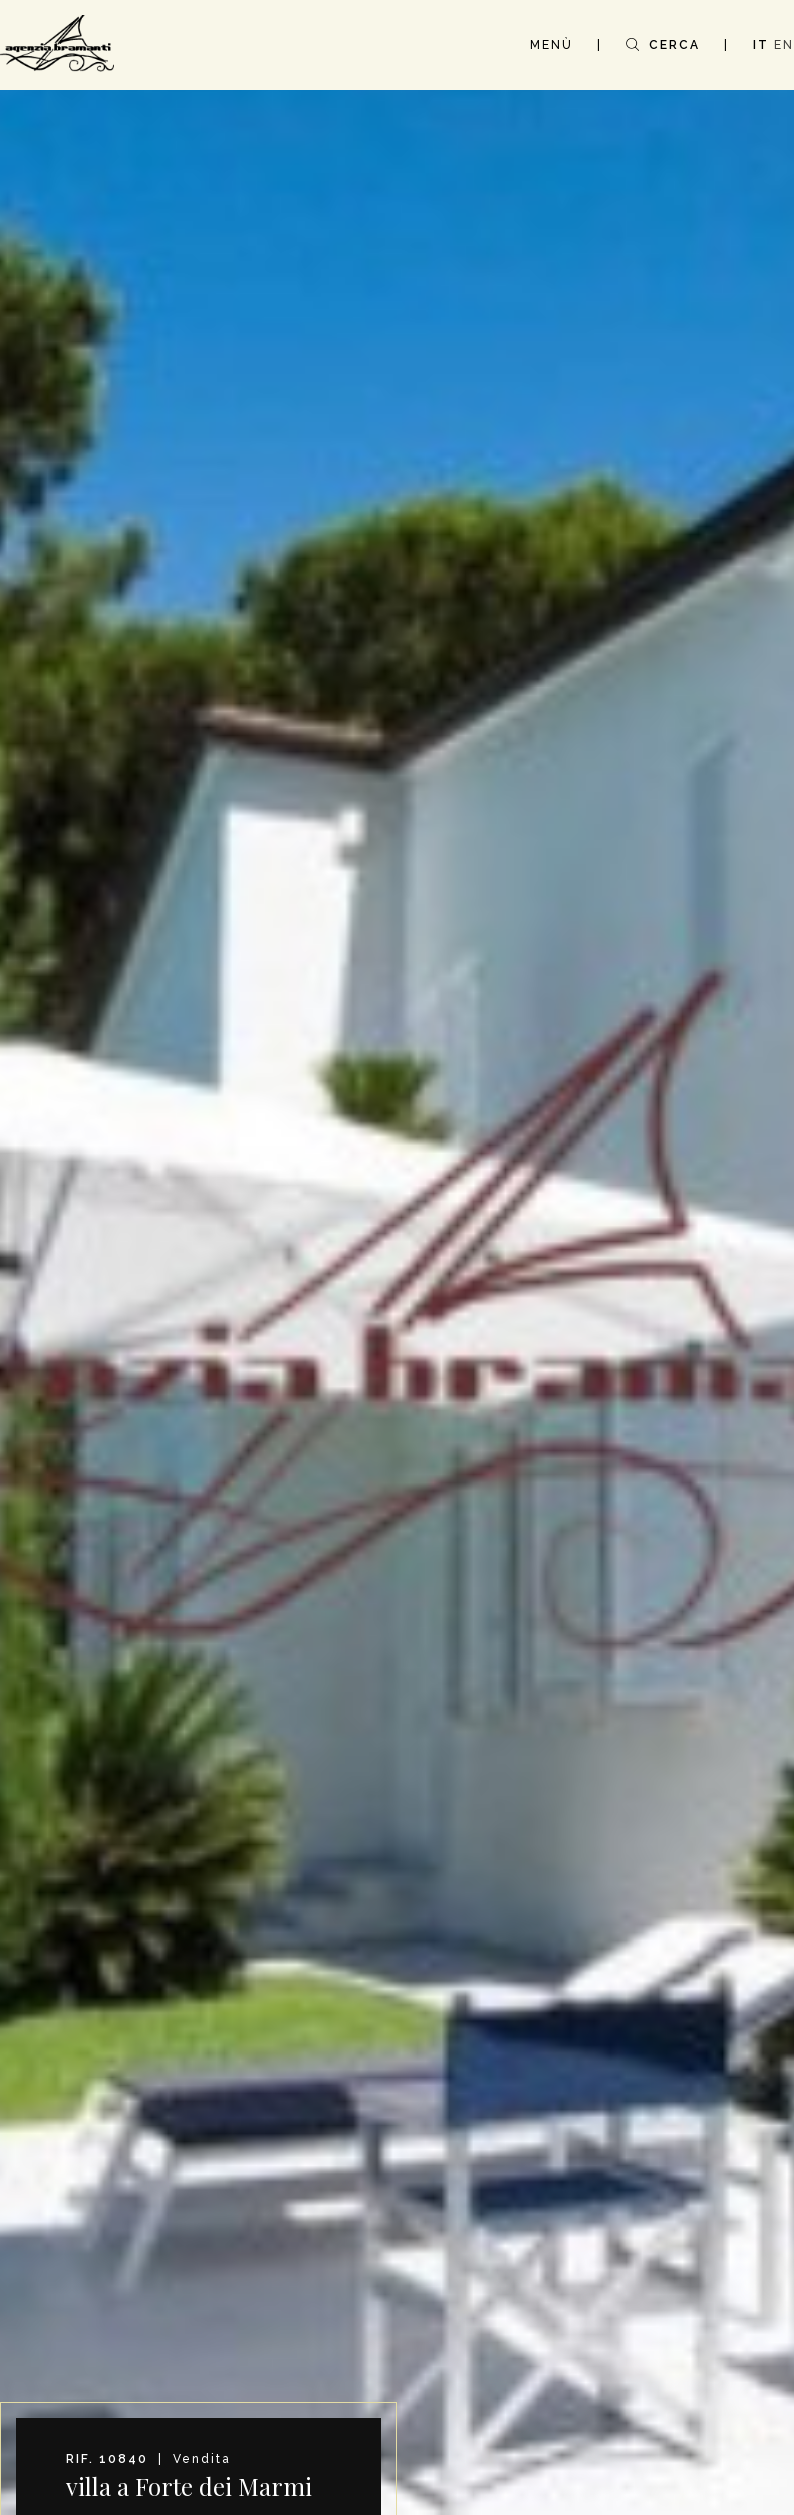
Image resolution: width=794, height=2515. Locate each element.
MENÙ (551, 45)
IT (761, 45)
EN (784, 45)
